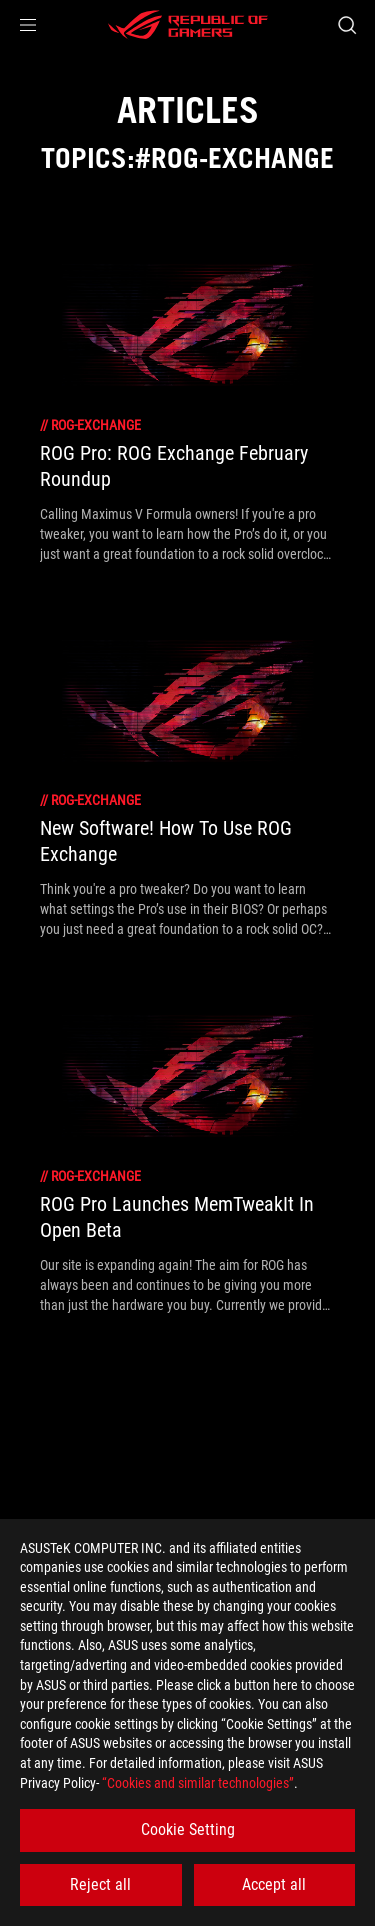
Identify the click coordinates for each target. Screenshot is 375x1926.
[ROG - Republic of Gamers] (188, 25)
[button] (28, 25)
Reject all (100, 1884)
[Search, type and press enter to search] (346, 25)
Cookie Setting (188, 1829)
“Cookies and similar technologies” (198, 1783)
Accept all (274, 1884)
